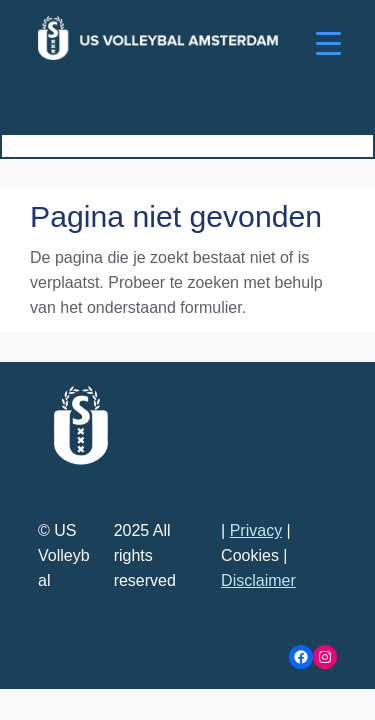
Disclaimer (258, 580)
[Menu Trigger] (328, 42)
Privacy (256, 530)
